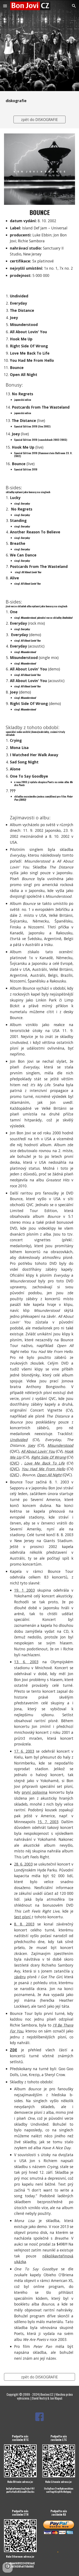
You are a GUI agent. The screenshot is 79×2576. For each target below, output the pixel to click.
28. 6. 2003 (23, 1864)
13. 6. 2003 (26, 1661)
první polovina (34, 1792)
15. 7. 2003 (47, 1821)
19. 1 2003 (24, 1590)
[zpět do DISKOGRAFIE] (39, 119)
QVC (14, 1463)
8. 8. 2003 (24, 1924)
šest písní (23, 1916)
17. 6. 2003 (24, 1751)
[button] (5, 6)
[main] (39, 100)
